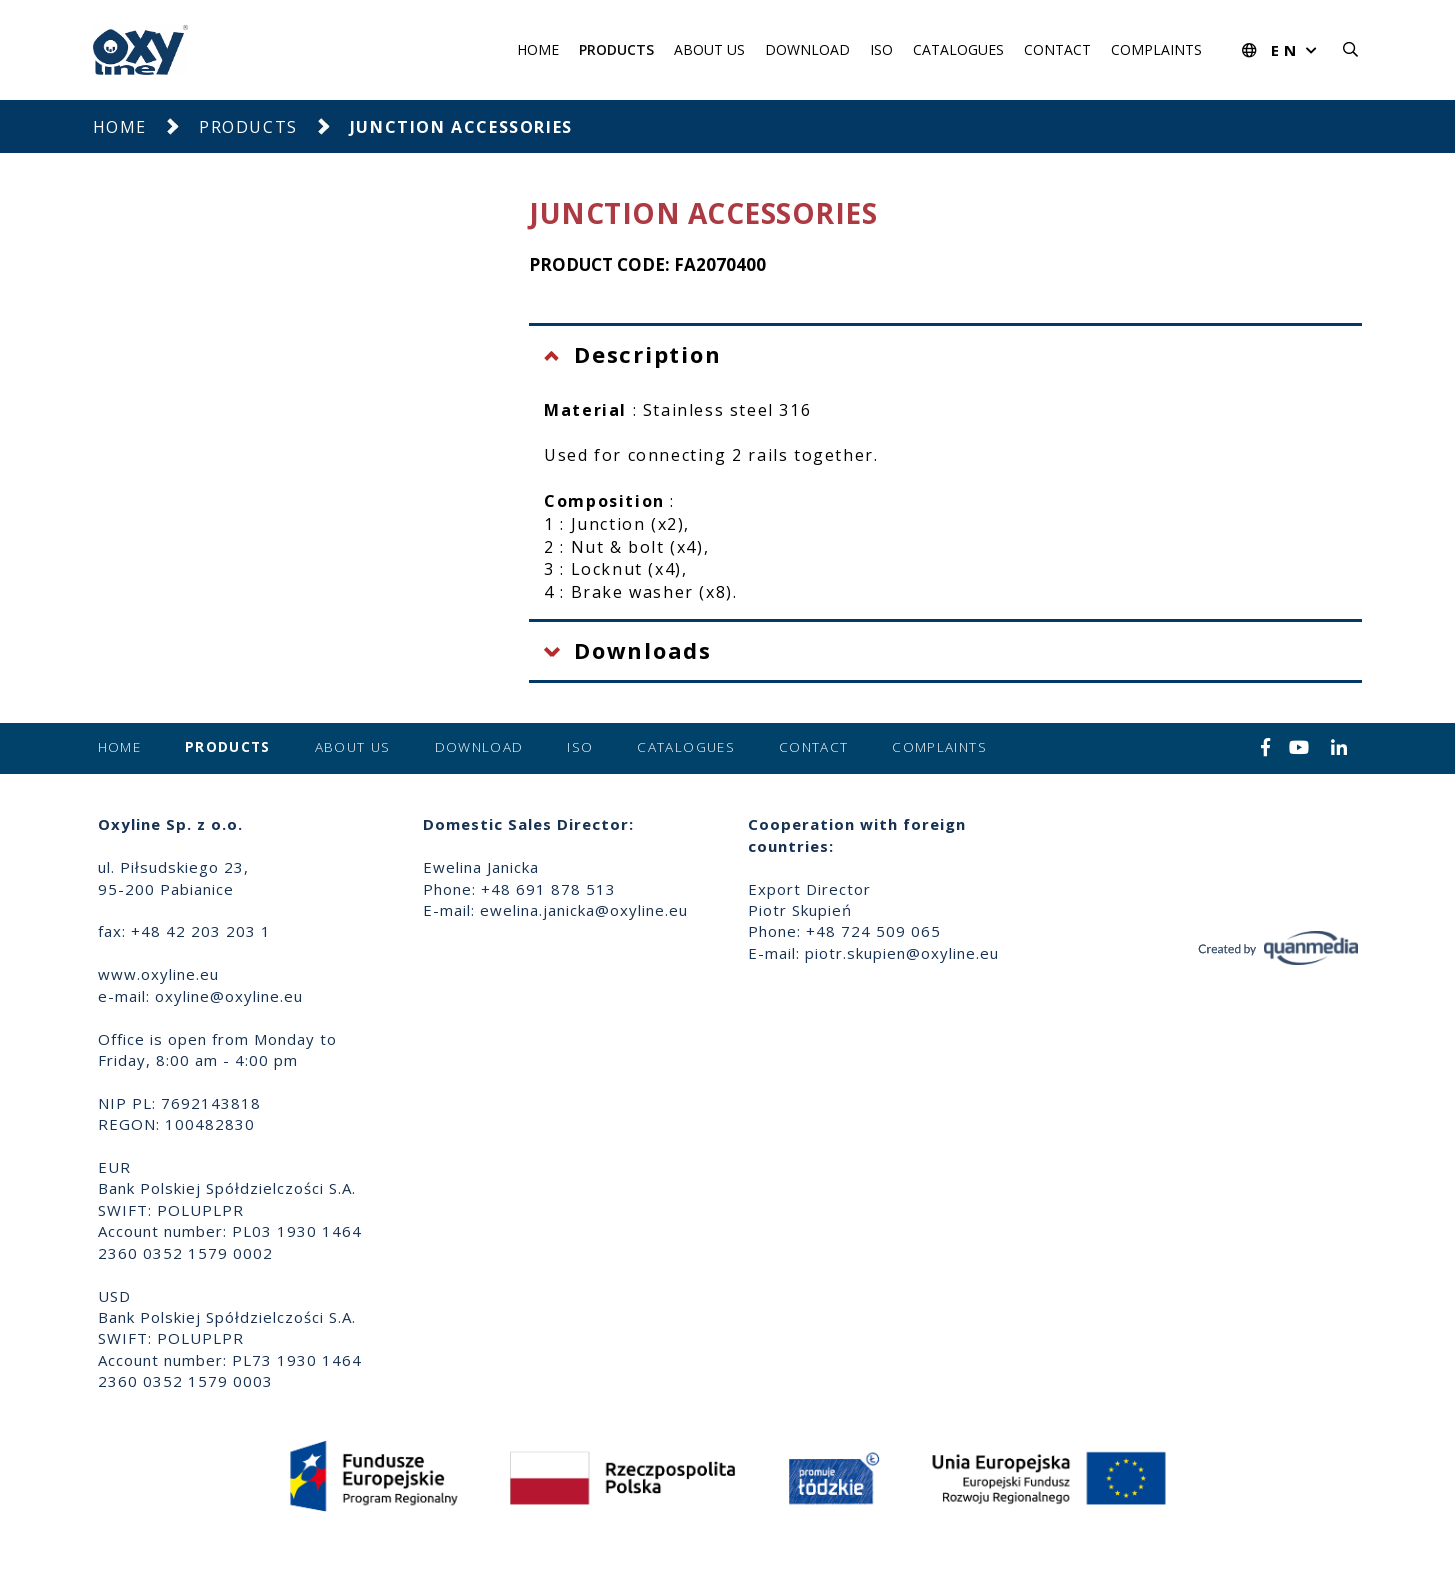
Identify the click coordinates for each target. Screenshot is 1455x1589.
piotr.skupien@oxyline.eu (902, 953)
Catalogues (958, 49)
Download (807, 49)
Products (616, 49)
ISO (881, 49)
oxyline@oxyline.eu (229, 996)
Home (538, 49)
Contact (1057, 49)
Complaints (1156, 49)
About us (709, 49)
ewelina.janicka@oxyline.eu (584, 910)
